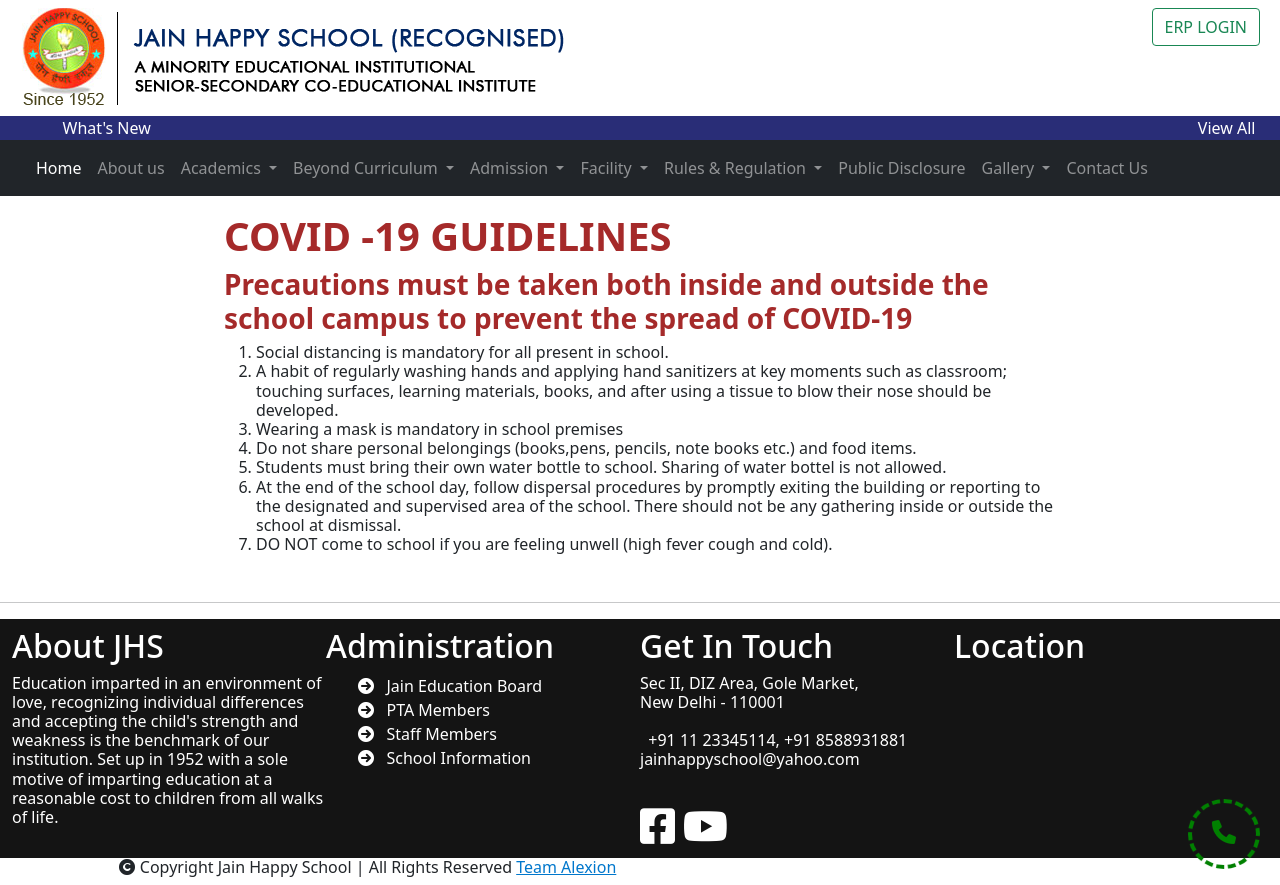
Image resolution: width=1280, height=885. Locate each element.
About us (131, 168)
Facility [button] (607, 168)
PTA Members (432, 710)
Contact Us (1106, 168)
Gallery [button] (1010, 168)
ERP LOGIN (1206, 27)
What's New (107, 128)
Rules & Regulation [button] (737, 168)
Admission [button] (511, 168)
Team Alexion (566, 867)
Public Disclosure (901, 168)
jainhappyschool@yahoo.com (750, 759)
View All (1227, 128)
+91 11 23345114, (712, 740)
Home (59, 168)
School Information (452, 758)
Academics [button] (223, 168)
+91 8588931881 (845, 740)
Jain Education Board (458, 686)
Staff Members (435, 734)
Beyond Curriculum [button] (367, 168)
